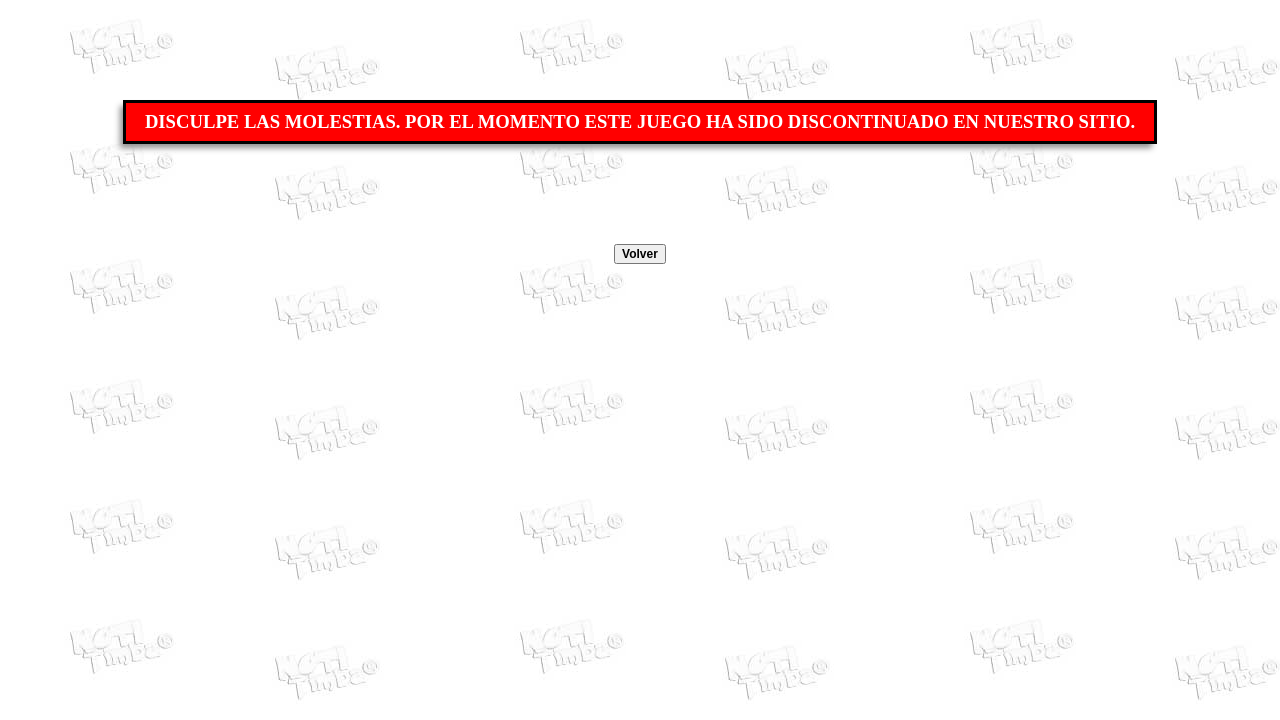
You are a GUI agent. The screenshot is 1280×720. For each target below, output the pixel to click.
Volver (640, 254)
